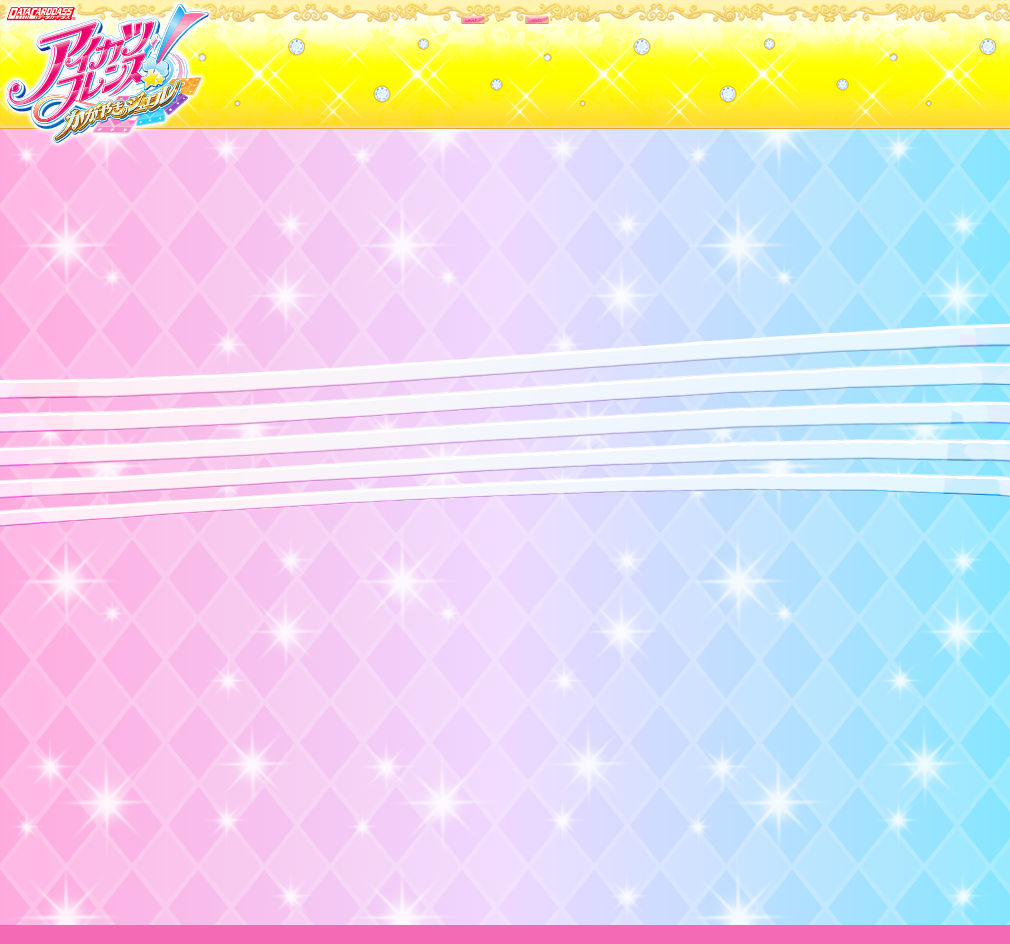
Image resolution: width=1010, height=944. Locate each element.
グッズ (632, 59)
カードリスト (377, 59)
